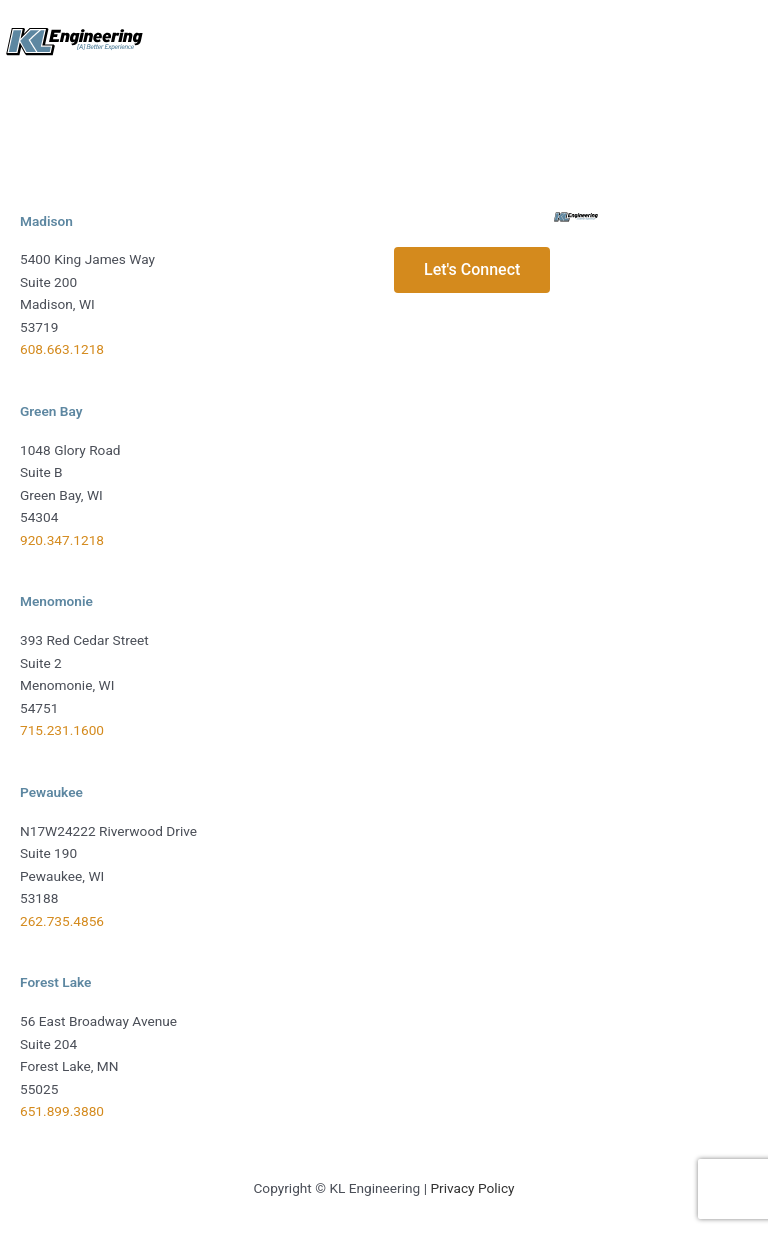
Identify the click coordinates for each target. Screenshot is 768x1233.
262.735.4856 (62, 921)
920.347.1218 (62, 540)
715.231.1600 (62, 730)
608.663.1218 (62, 349)
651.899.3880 (62, 1111)
